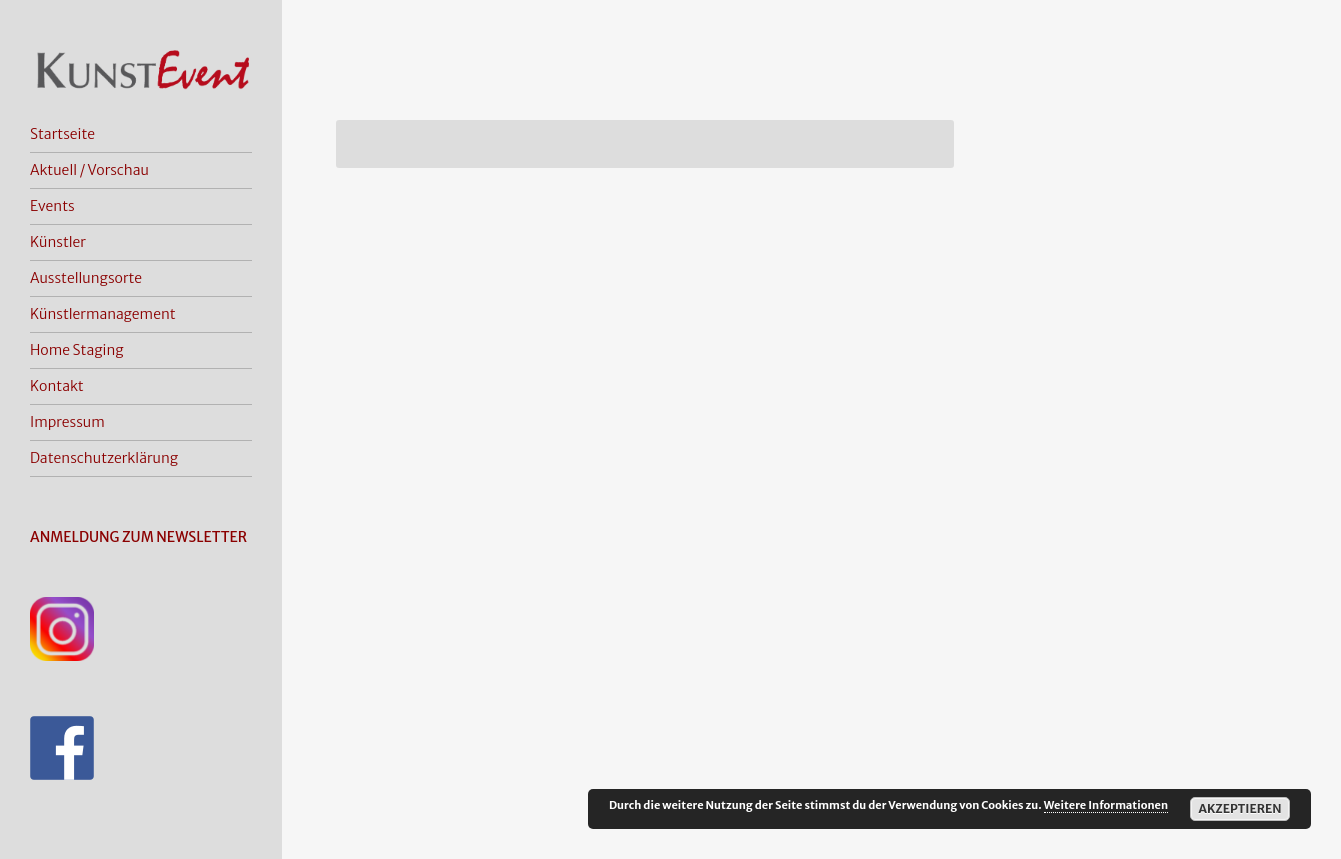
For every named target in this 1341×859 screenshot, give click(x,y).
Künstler (58, 242)
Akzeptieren (1239, 808)
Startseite (62, 134)
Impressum (67, 422)
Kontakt (57, 386)
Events (52, 206)
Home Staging (77, 350)
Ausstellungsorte (86, 278)
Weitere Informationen (1106, 805)
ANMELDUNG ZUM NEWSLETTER (138, 537)
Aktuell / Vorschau (89, 170)
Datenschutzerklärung (104, 458)
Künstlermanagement (103, 314)
